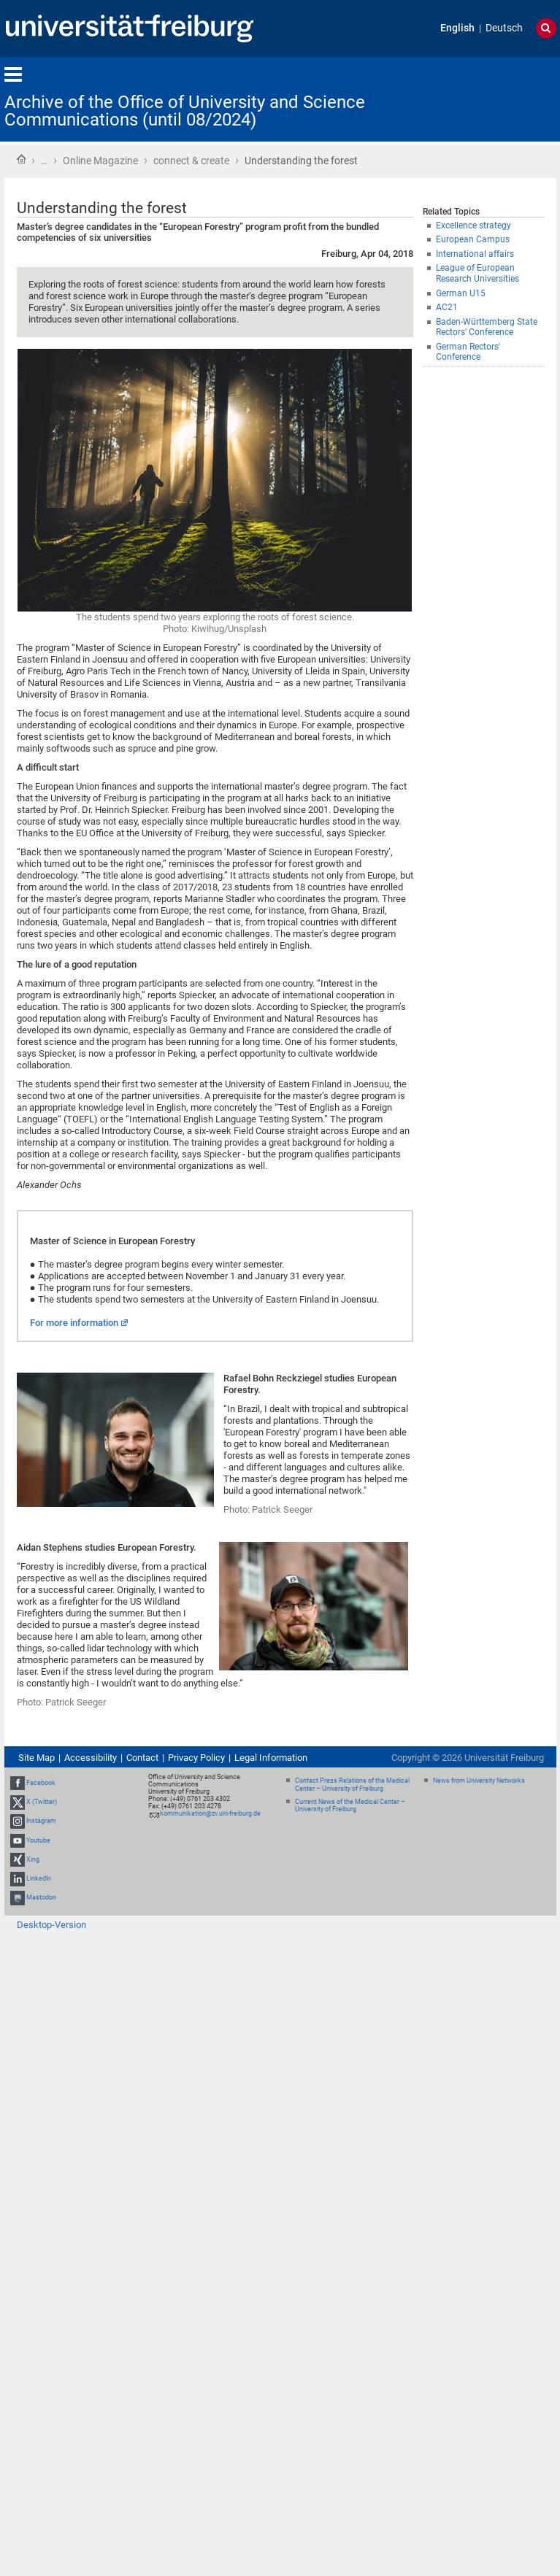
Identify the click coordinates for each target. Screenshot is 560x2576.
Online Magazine (100, 160)
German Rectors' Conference (468, 352)
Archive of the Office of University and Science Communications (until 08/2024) (184, 111)
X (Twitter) (41, 1801)
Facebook (40, 1782)
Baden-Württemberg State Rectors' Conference (486, 327)
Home (21, 159)
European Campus (473, 239)
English (457, 28)
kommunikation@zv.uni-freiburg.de (210, 1813)
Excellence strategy (473, 225)
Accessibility (90, 1757)
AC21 (447, 307)
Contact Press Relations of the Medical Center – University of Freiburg (352, 1784)
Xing (32, 1859)
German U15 (461, 293)
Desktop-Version (51, 1924)
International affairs (475, 254)
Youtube (38, 1840)
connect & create (191, 160)
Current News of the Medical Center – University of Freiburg (350, 1805)
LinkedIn (38, 1878)
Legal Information (270, 1757)
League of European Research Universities (477, 273)
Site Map (36, 1757)
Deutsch (504, 28)
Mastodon (41, 1897)
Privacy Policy (196, 1757)
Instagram (41, 1820)
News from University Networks (479, 1780)
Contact (142, 1757)
